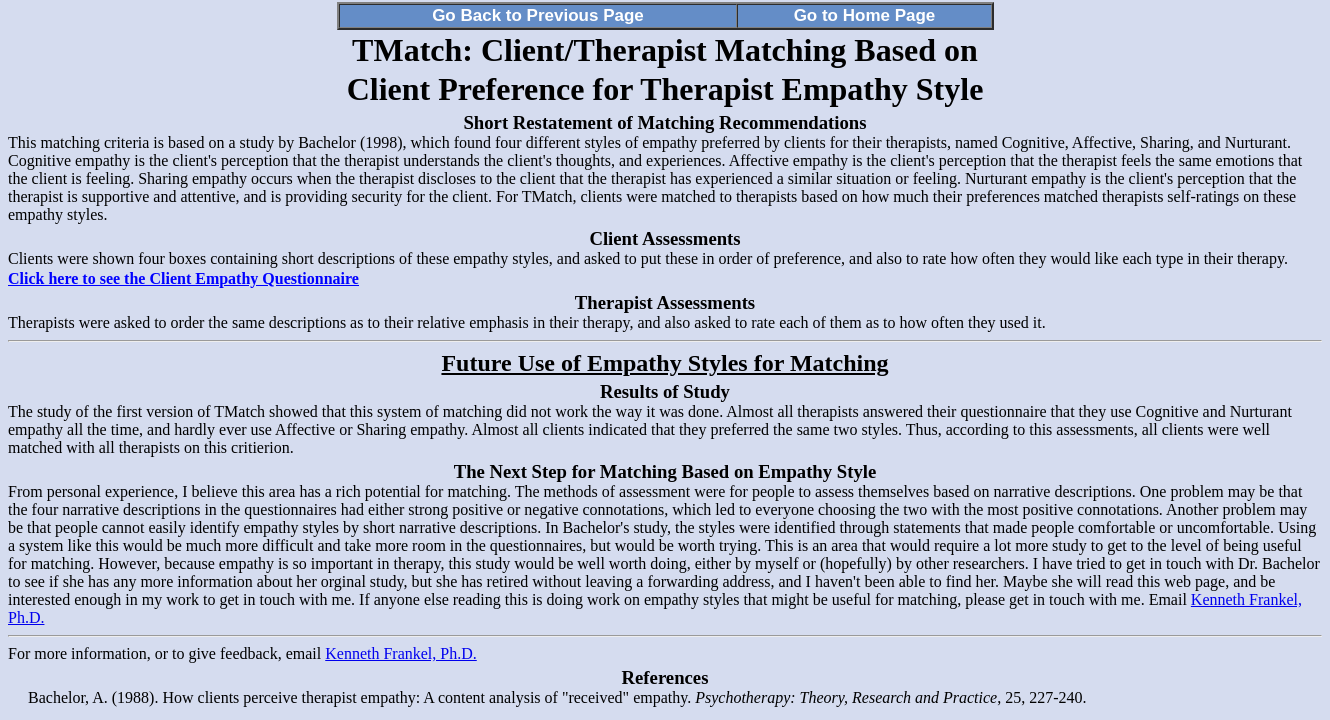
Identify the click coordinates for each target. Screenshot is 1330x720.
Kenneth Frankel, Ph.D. (401, 653)
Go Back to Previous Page (538, 15)
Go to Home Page (865, 15)
